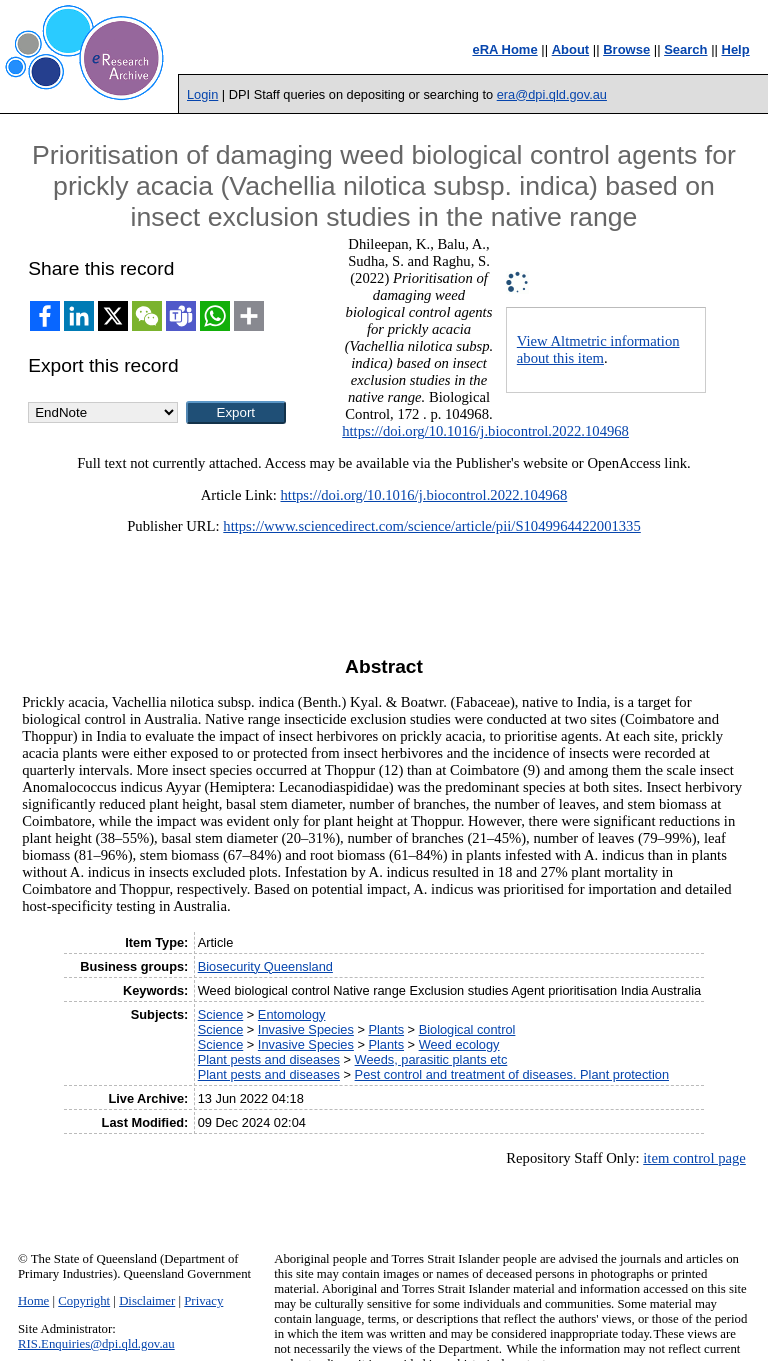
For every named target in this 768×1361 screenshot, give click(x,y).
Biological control (467, 1029)
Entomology (292, 1014)
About (571, 49)
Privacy (203, 1301)
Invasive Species (306, 1029)
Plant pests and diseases (269, 1059)
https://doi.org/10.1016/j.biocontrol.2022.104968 (485, 431)
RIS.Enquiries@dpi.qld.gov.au (96, 1344)
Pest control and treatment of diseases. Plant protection (512, 1074)
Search (685, 49)
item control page (694, 1158)
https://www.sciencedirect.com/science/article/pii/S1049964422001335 (431, 526)
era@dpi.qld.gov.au (552, 94)
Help (736, 49)
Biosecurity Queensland (265, 966)
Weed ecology (459, 1044)
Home (33, 1301)
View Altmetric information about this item (598, 349)
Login (202, 94)
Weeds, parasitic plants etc (431, 1059)
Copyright (84, 1301)
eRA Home (504, 49)
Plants (386, 1029)
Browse (626, 49)
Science (221, 1014)
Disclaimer (147, 1301)
